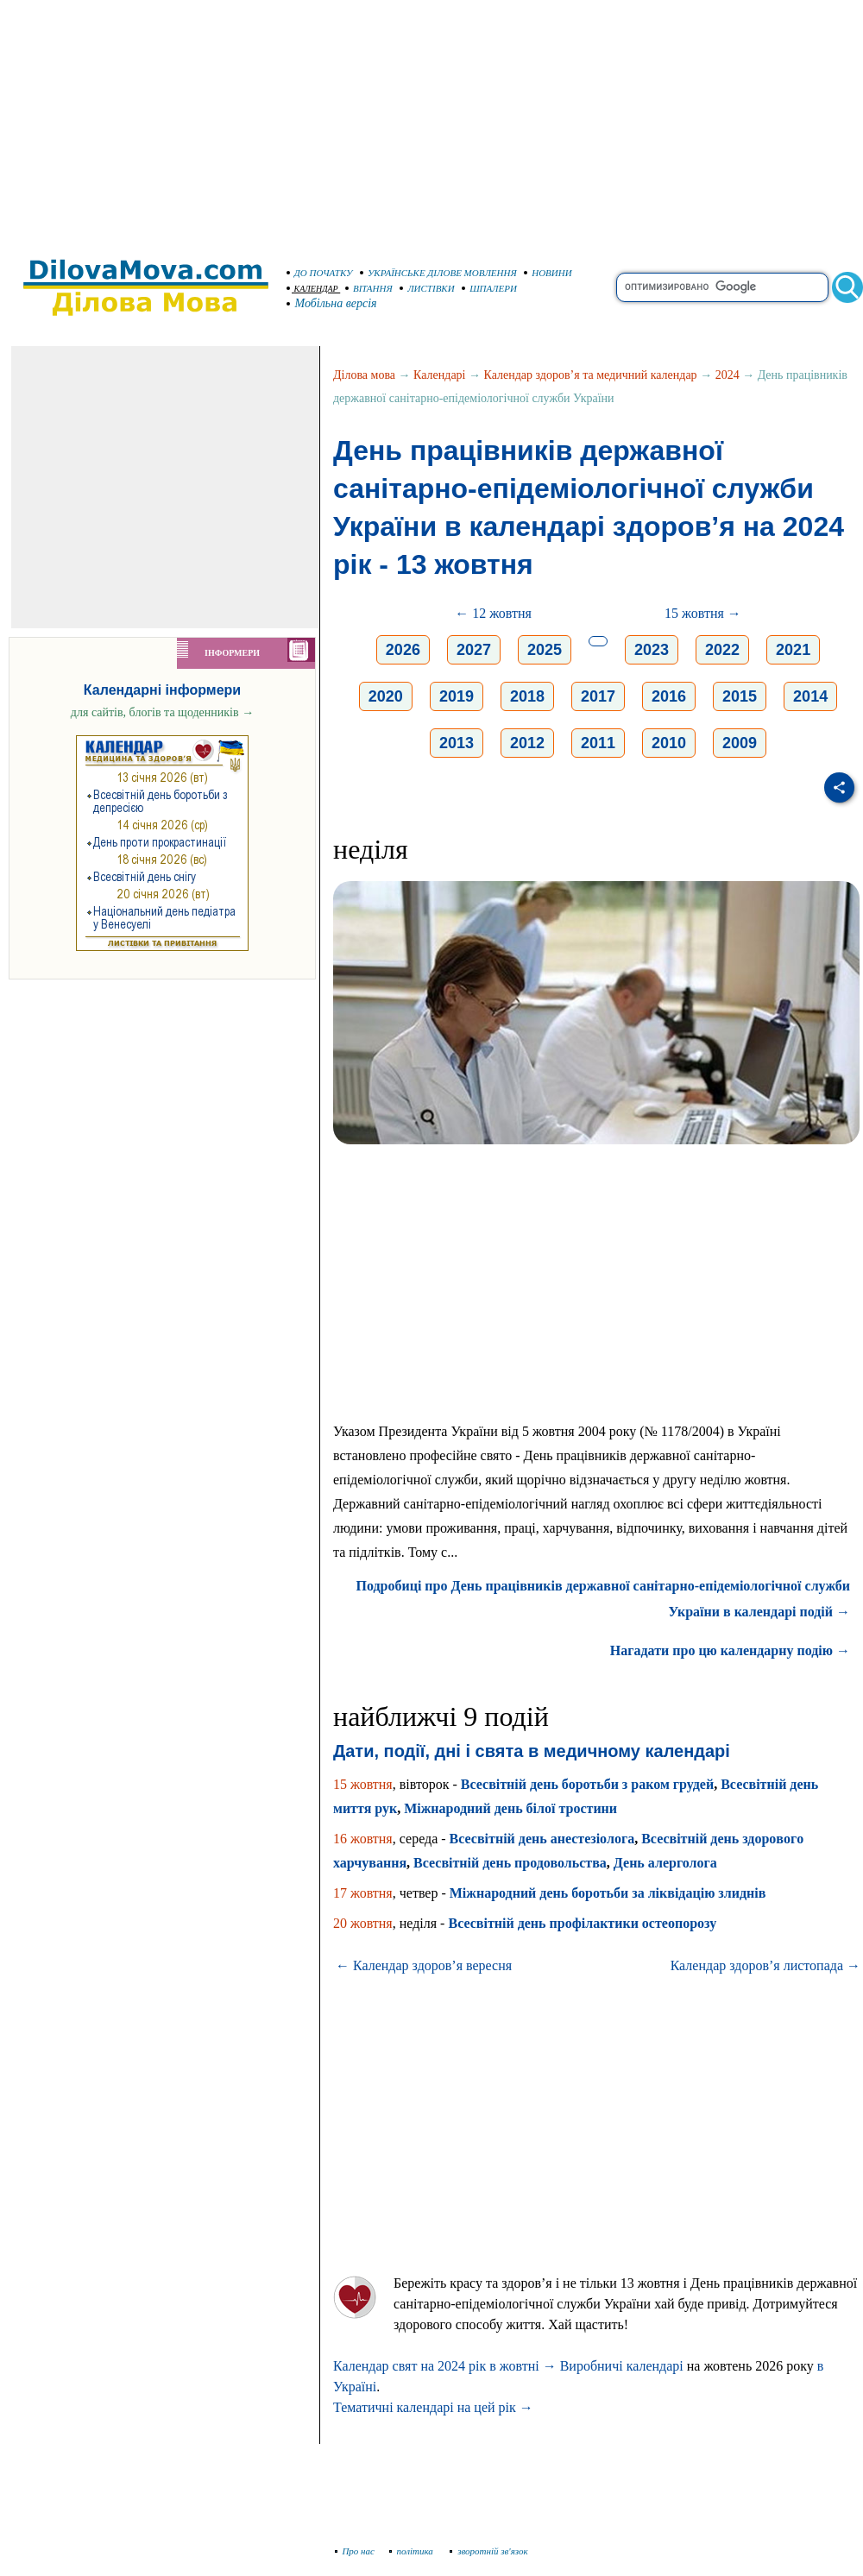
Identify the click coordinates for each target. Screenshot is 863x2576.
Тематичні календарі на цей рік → (433, 2407)
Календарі (439, 374)
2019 (456, 696)
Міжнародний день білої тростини (510, 1808)
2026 (403, 649)
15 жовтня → (703, 613)
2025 (544, 649)
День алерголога (665, 1862)
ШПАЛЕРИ (489, 288)
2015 (739, 696)
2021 (793, 649)
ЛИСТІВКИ (427, 288)
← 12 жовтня (493, 613)
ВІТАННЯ (368, 288)
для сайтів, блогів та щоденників (162, 712)
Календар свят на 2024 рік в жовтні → (445, 2366)
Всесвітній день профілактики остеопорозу (582, 1923)
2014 (810, 696)
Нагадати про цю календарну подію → (730, 1650)
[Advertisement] (431, 121)
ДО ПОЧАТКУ (320, 273)
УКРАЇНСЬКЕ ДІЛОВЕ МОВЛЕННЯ (438, 273)
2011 (598, 743)
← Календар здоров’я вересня (424, 1965)
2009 (739, 743)
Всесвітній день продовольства (510, 1862)
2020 (386, 696)
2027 (474, 649)
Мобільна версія (332, 303)
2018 (527, 696)
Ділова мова (364, 374)
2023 (651, 649)
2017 (598, 696)
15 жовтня (363, 1784)
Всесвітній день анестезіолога (542, 1838)
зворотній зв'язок (489, 2551)
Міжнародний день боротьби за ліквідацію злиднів (608, 1893)
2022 (722, 649)
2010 (669, 743)
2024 (727, 374)
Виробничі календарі (621, 2366)
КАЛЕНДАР (312, 288)
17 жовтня (363, 1893)
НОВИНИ (548, 273)
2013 (456, 743)
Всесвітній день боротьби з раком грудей (587, 1784)
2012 (527, 743)
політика (412, 2551)
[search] (722, 287)
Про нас (355, 2551)
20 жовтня (363, 1923)
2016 (669, 696)
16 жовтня (363, 1838)
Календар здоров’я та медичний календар (590, 374)
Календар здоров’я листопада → (765, 1965)
